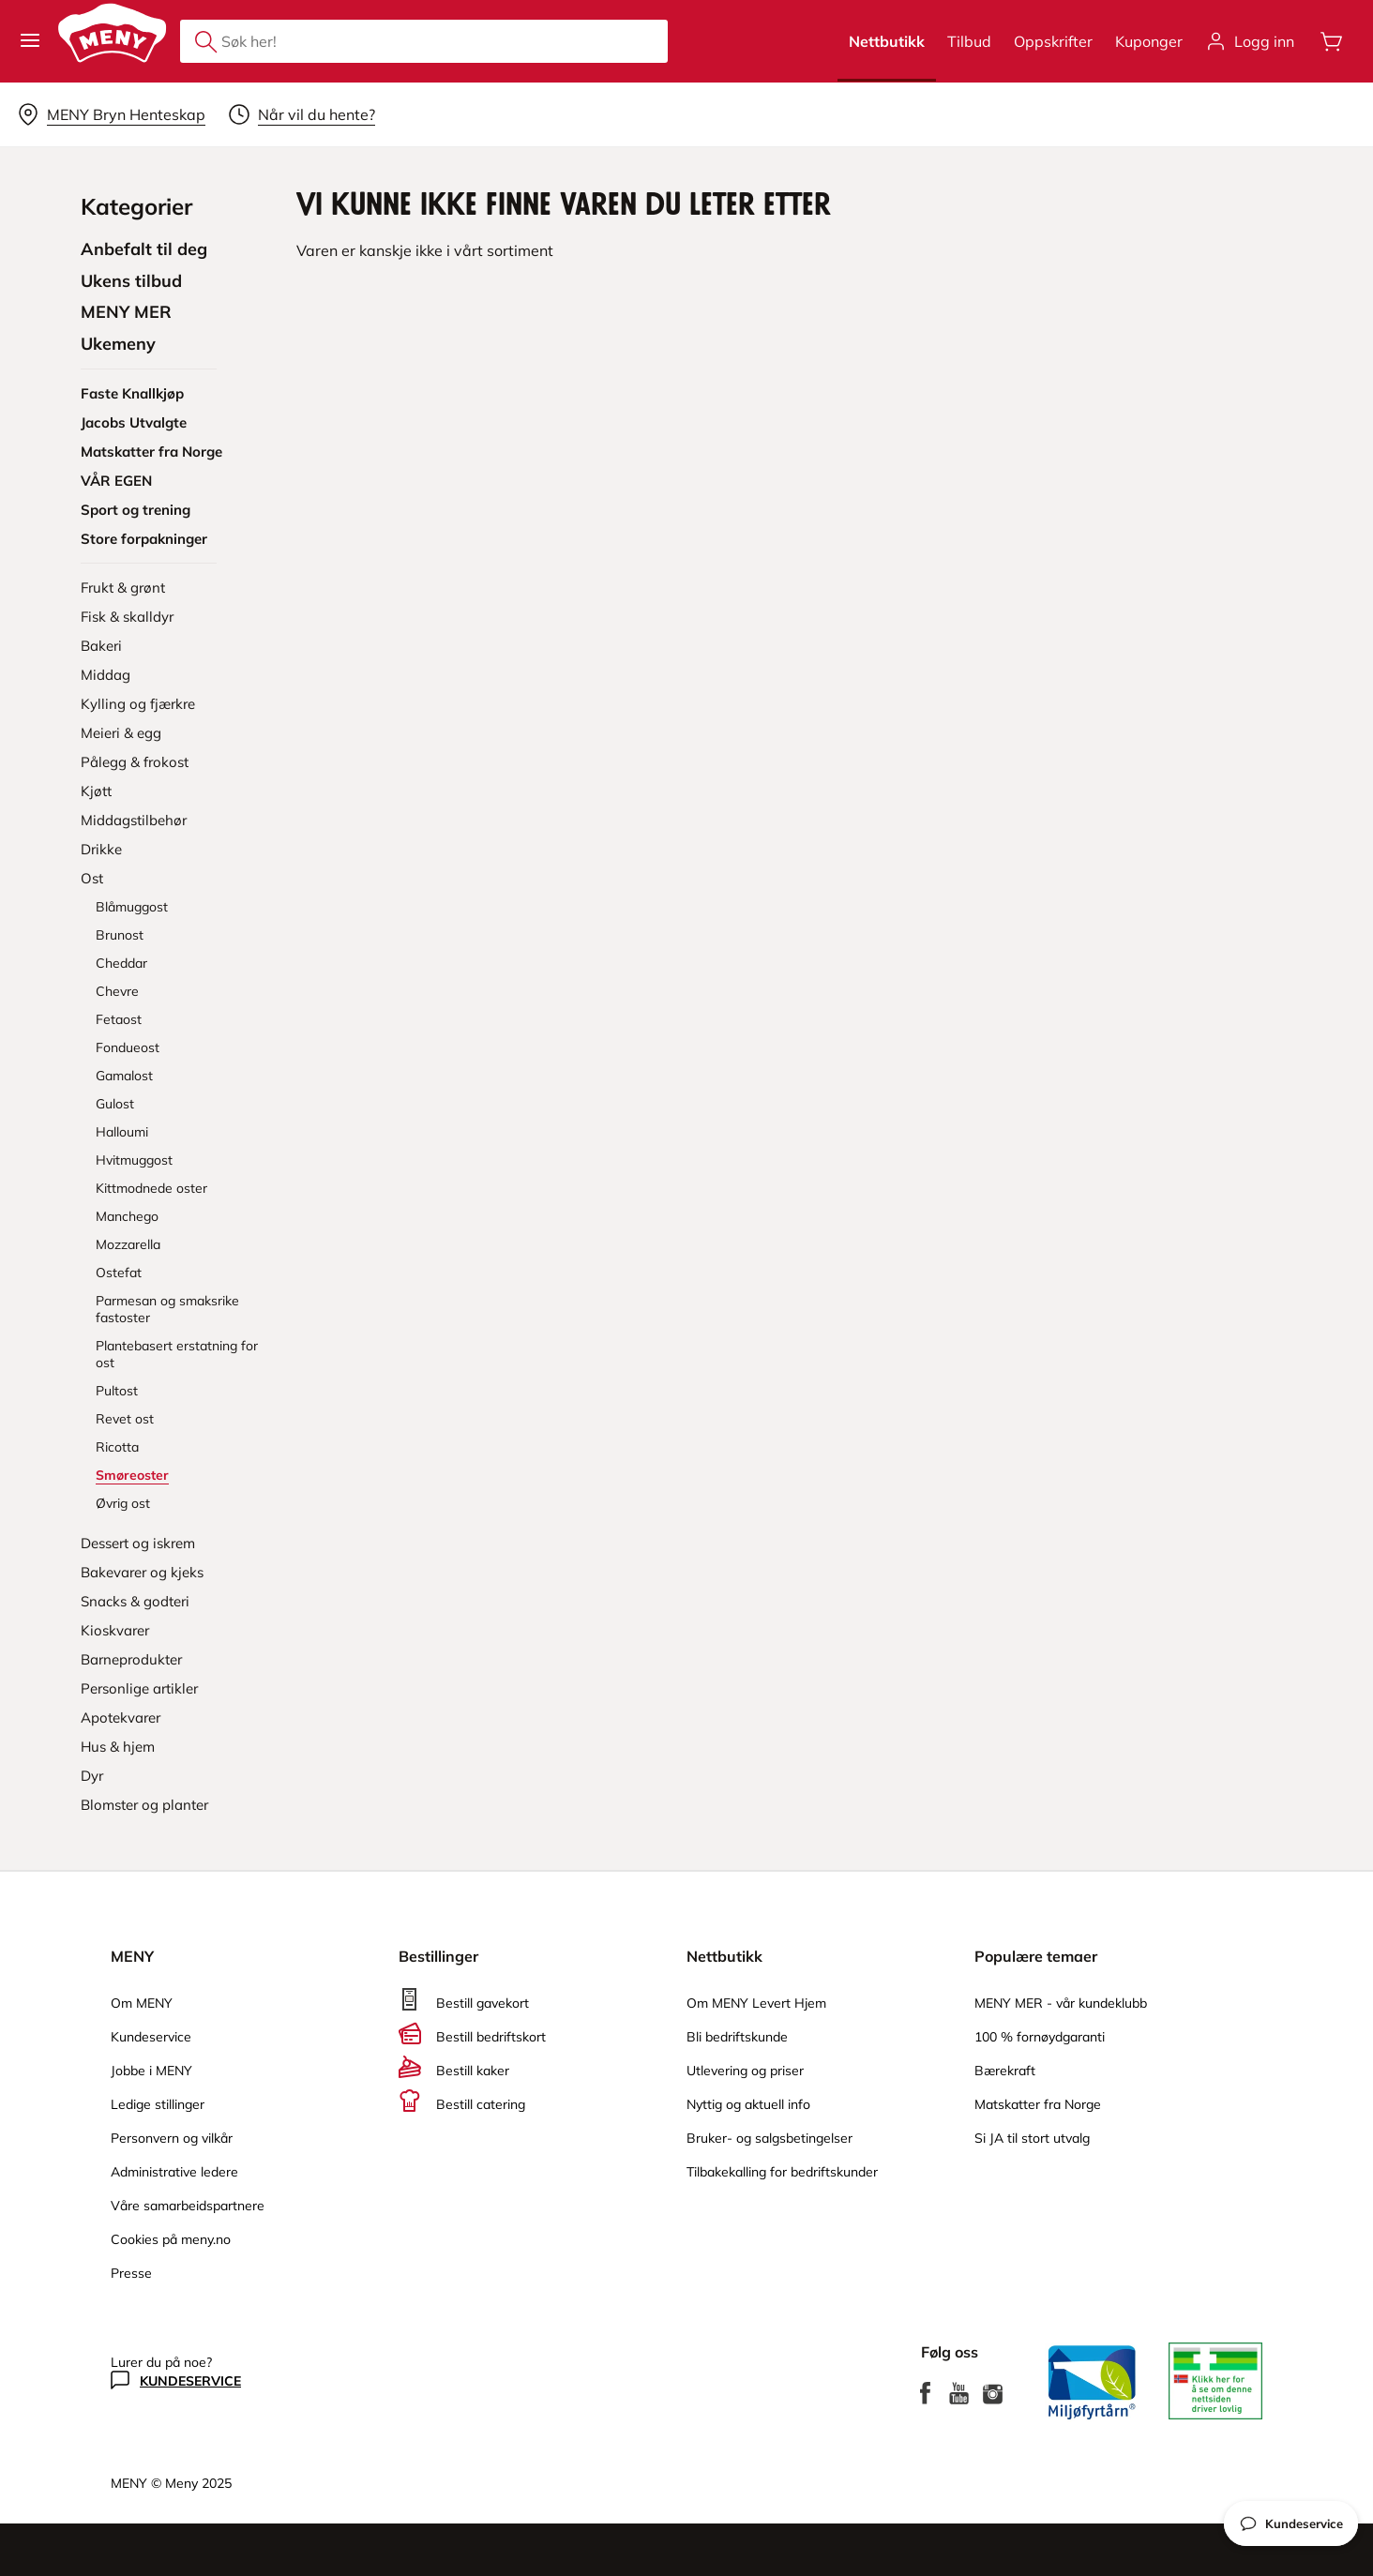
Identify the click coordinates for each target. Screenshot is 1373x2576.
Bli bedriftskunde (737, 2036)
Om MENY (142, 2003)
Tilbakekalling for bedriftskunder (782, 2171)
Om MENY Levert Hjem (756, 2003)
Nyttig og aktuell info (748, 2104)
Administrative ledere (174, 2171)
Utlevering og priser (745, 2070)
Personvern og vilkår (172, 2138)
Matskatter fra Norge (1037, 2104)
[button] (30, 41)
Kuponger (1149, 41)
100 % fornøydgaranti (1039, 2036)
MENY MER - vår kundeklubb (1060, 2003)
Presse (131, 2273)
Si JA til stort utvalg (1032, 2138)
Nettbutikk (887, 41)
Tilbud (969, 41)
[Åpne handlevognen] (1331, 41)
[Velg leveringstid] (301, 114)
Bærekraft (1004, 2070)
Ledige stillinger (157, 2104)
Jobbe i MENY (151, 2070)
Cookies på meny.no (171, 2239)
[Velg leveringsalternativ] (111, 114)
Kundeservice (151, 2036)
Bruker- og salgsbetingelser (769, 2138)
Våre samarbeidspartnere (187, 2205)
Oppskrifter (1053, 41)
